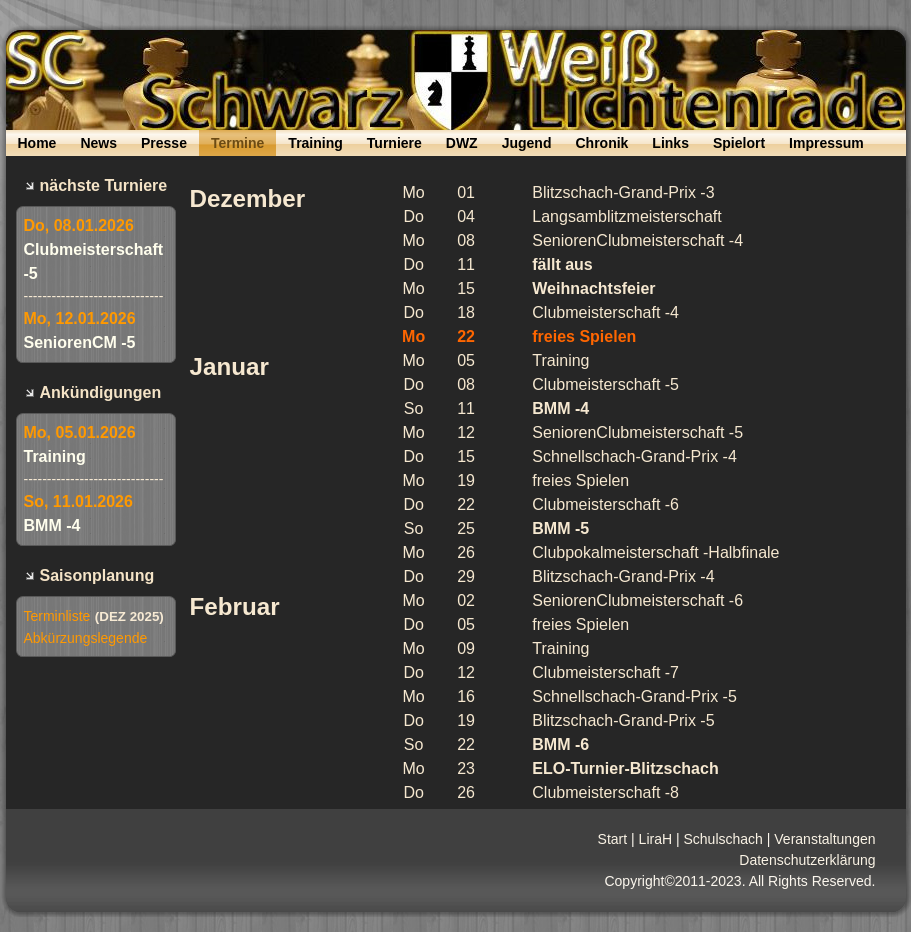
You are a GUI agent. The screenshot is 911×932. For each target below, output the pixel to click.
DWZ (462, 143)
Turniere (394, 143)
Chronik (601, 143)
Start (613, 839)
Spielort (739, 143)
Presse (164, 143)
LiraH (655, 839)
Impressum (826, 143)
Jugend (527, 143)
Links (670, 143)
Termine (237, 143)
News (98, 143)
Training (315, 143)
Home (37, 143)
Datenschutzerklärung (807, 860)
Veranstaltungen (824, 839)
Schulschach (722, 839)
